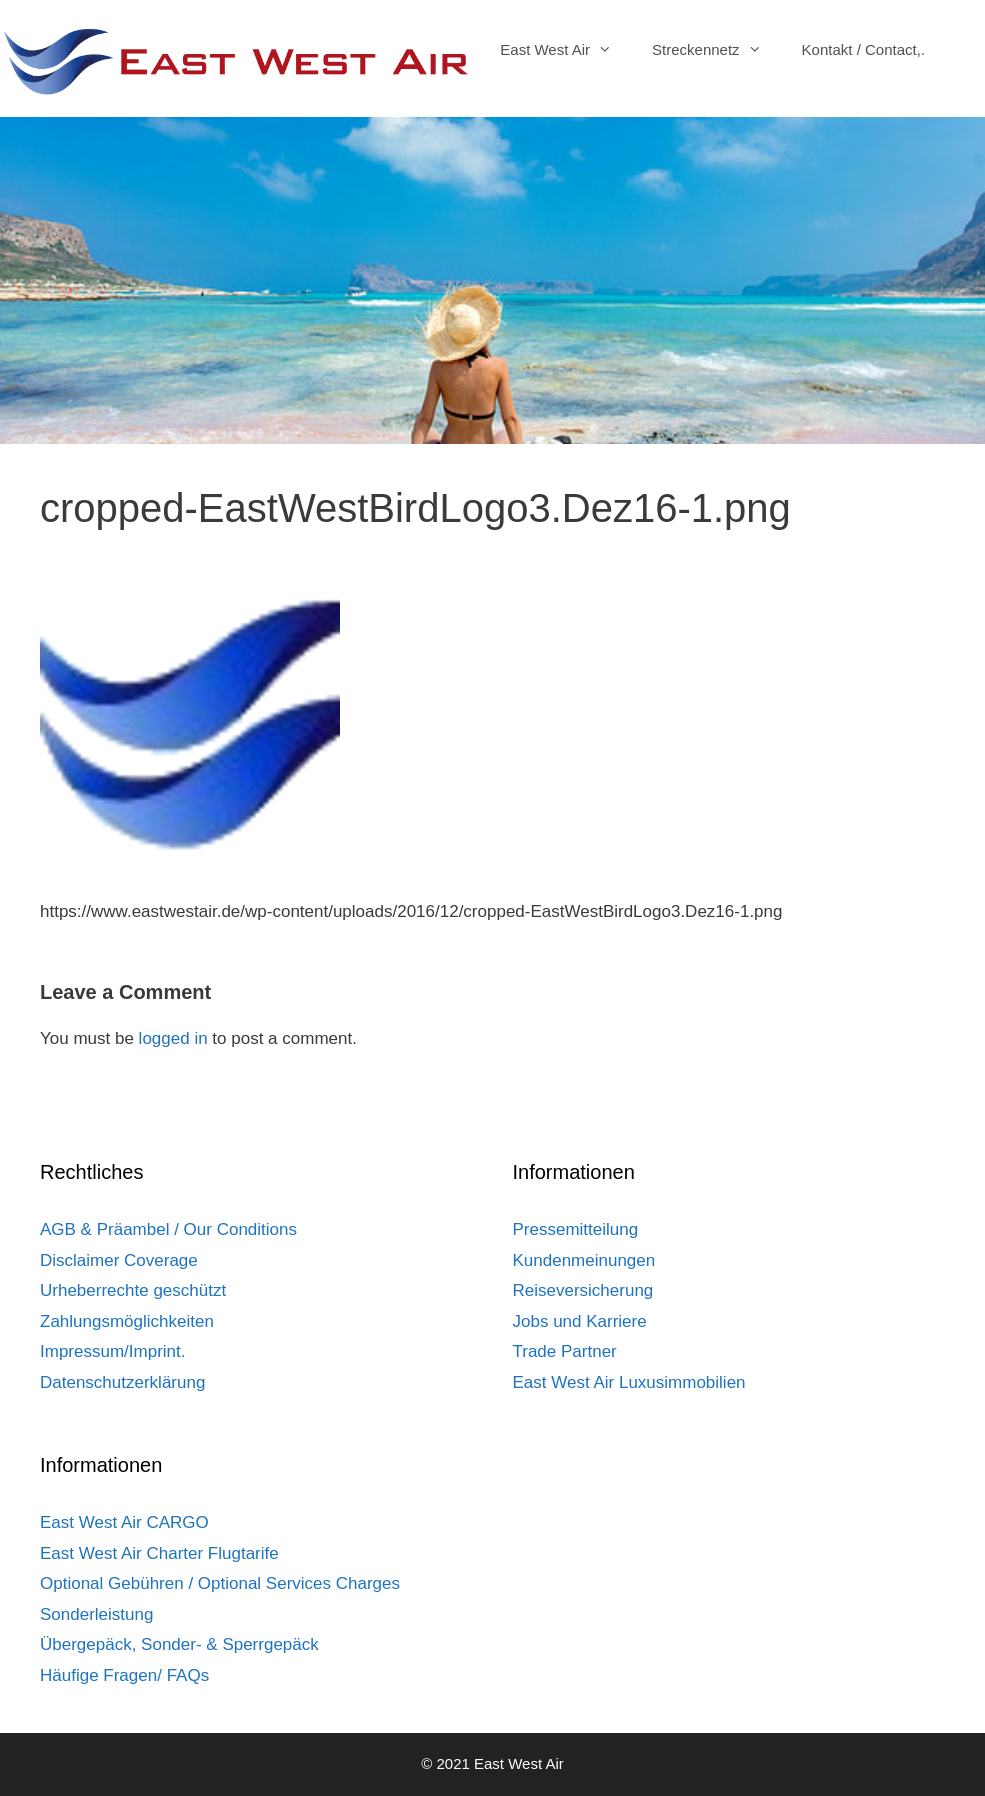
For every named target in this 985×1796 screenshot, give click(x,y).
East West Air (566, 50)
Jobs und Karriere (580, 1321)
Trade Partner (565, 1351)
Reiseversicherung (583, 1290)
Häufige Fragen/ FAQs (124, 1675)
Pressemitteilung (576, 1229)
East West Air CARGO (124, 1522)
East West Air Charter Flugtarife (159, 1553)
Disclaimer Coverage (119, 1260)
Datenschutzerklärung (122, 1382)
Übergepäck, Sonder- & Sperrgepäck (179, 1644)
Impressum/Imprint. (112, 1351)
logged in (173, 1038)
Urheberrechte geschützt (133, 1290)
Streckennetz (717, 50)
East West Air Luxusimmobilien (629, 1382)
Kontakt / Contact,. (863, 49)
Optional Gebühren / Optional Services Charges (220, 1583)
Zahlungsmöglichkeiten (127, 1321)
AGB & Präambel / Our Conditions (168, 1229)
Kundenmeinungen (584, 1260)
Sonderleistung (96, 1614)
